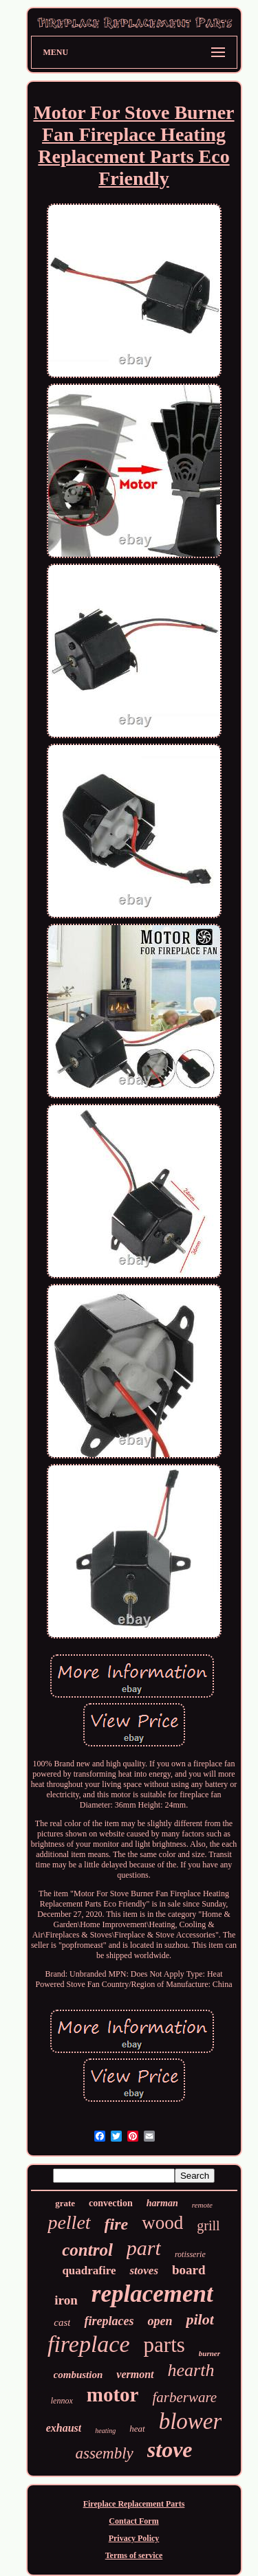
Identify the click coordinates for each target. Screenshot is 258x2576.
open (159, 2321)
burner (209, 2353)
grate (65, 2203)
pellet (68, 2222)
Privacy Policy (134, 2538)
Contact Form (133, 2521)
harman (162, 2203)
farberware (184, 2397)
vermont (134, 2374)
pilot (199, 2319)
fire (117, 2224)
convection (111, 2203)
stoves (143, 2270)
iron (65, 2300)
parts (164, 2345)
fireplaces (108, 2321)
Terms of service (134, 2555)
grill (208, 2225)
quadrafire (89, 2270)
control (87, 2250)
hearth (191, 2370)
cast (62, 2322)
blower (190, 2421)
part (144, 2247)
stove (170, 2449)
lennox (62, 2401)
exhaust (64, 2428)
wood (162, 2222)
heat (136, 2428)
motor (113, 2395)
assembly (104, 2453)
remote (202, 2205)
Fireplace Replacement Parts (134, 2504)
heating (105, 2430)
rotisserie (190, 2254)
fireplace (88, 2344)
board (189, 2270)
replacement (152, 2293)
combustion (78, 2374)
